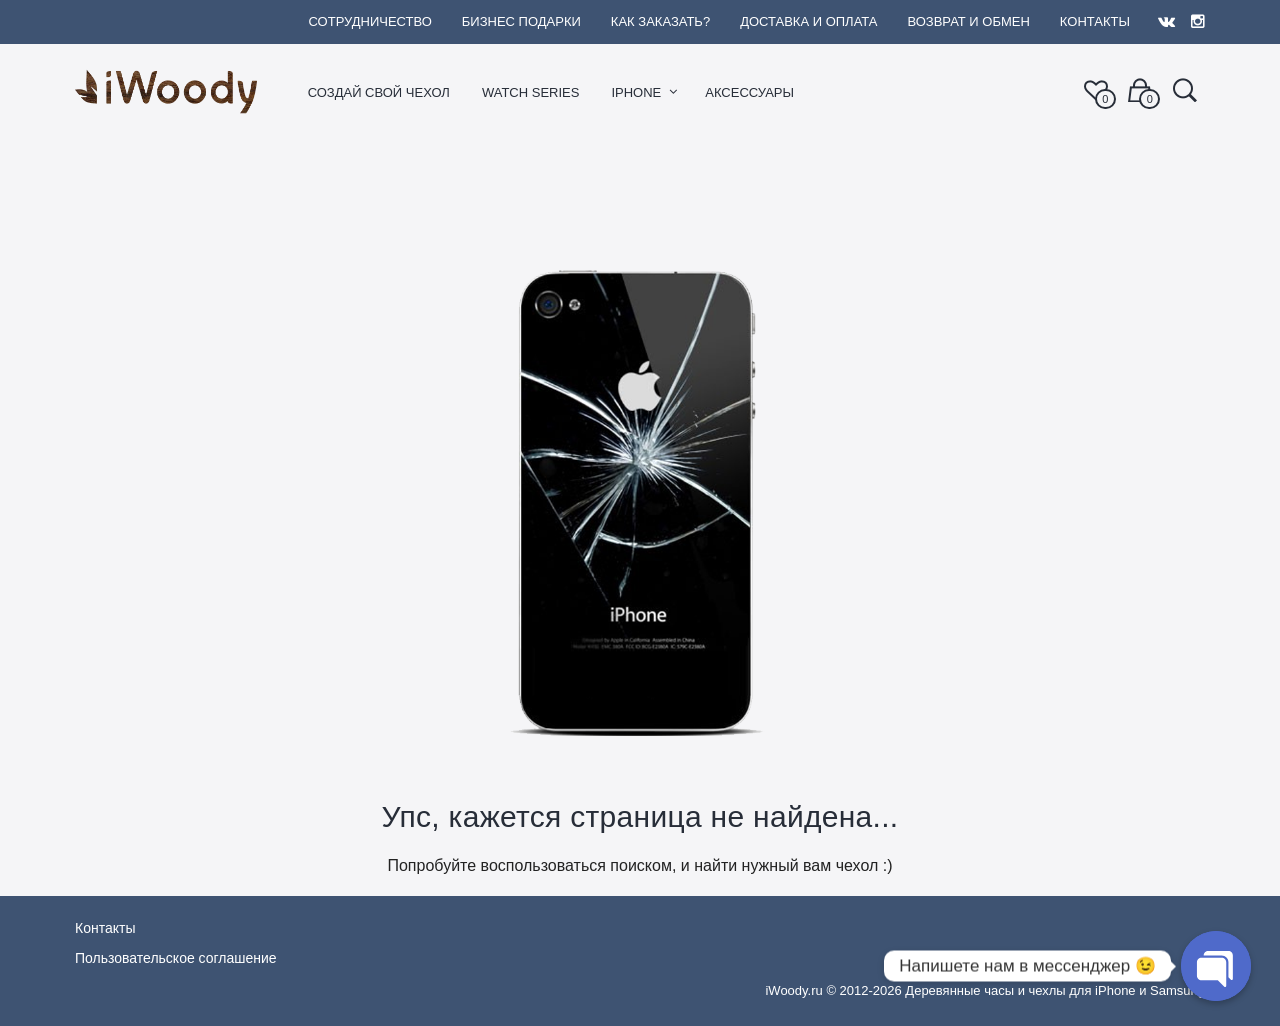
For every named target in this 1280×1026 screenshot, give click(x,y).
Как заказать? (660, 21)
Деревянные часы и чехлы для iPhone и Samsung (1055, 990)
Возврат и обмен (968, 21)
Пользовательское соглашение (176, 958)
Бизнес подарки (521, 21)
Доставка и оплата (808, 21)
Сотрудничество (369, 21)
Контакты (1095, 21)
